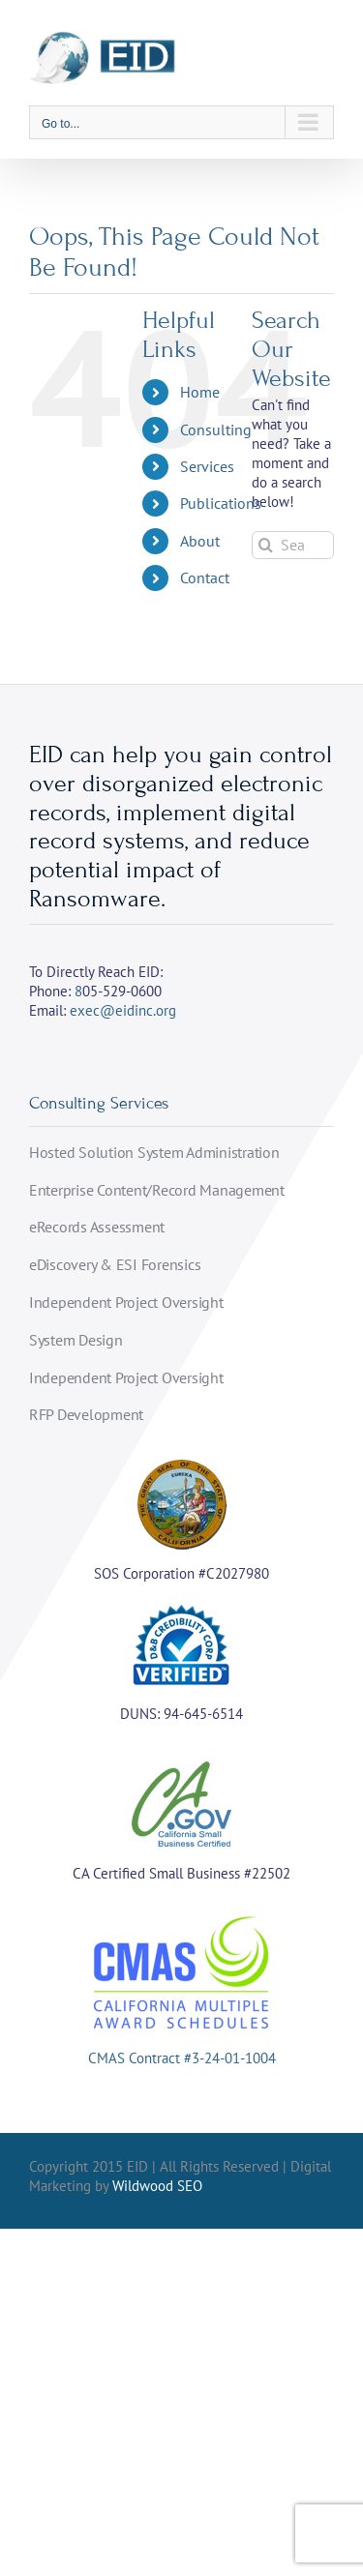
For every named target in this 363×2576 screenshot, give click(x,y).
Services (207, 466)
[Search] (266, 545)
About (200, 540)
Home (200, 391)
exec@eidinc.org (123, 1010)
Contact (204, 577)
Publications (220, 503)
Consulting (216, 429)
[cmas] (182, 1918)
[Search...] (293, 545)
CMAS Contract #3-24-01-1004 (182, 2058)
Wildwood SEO (157, 2185)
